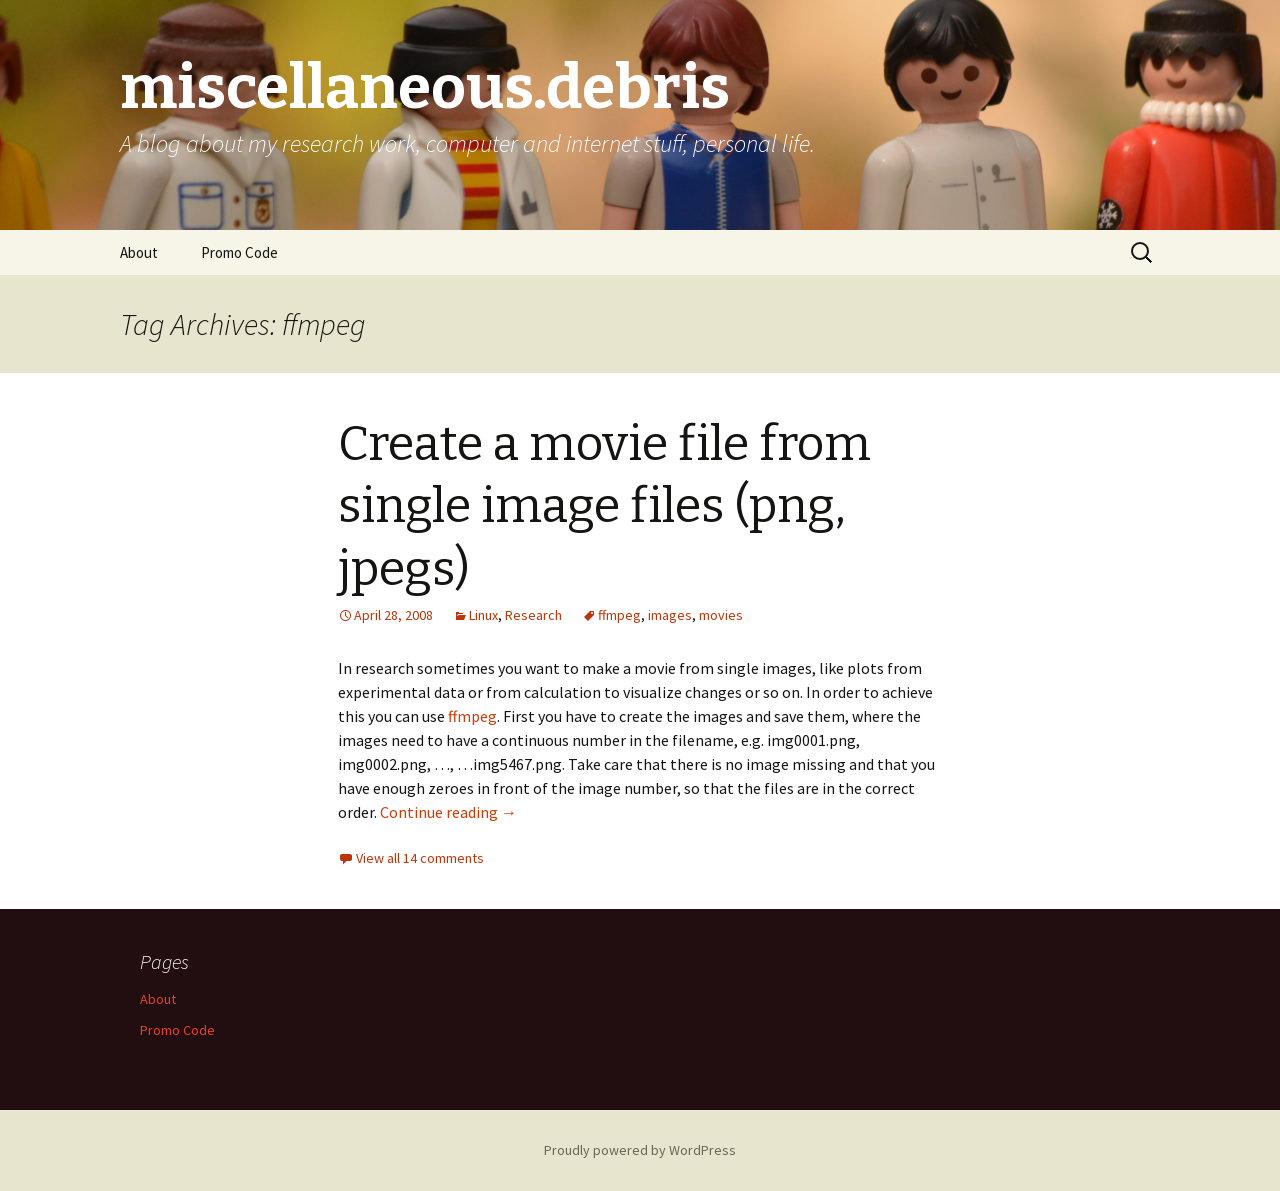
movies (721, 615)
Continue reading (448, 812)
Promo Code (239, 252)
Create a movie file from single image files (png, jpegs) (604, 506)
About (139, 252)
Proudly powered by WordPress (640, 1150)
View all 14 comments (420, 858)
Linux (483, 615)
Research (533, 615)
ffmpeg (619, 615)
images (670, 615)
